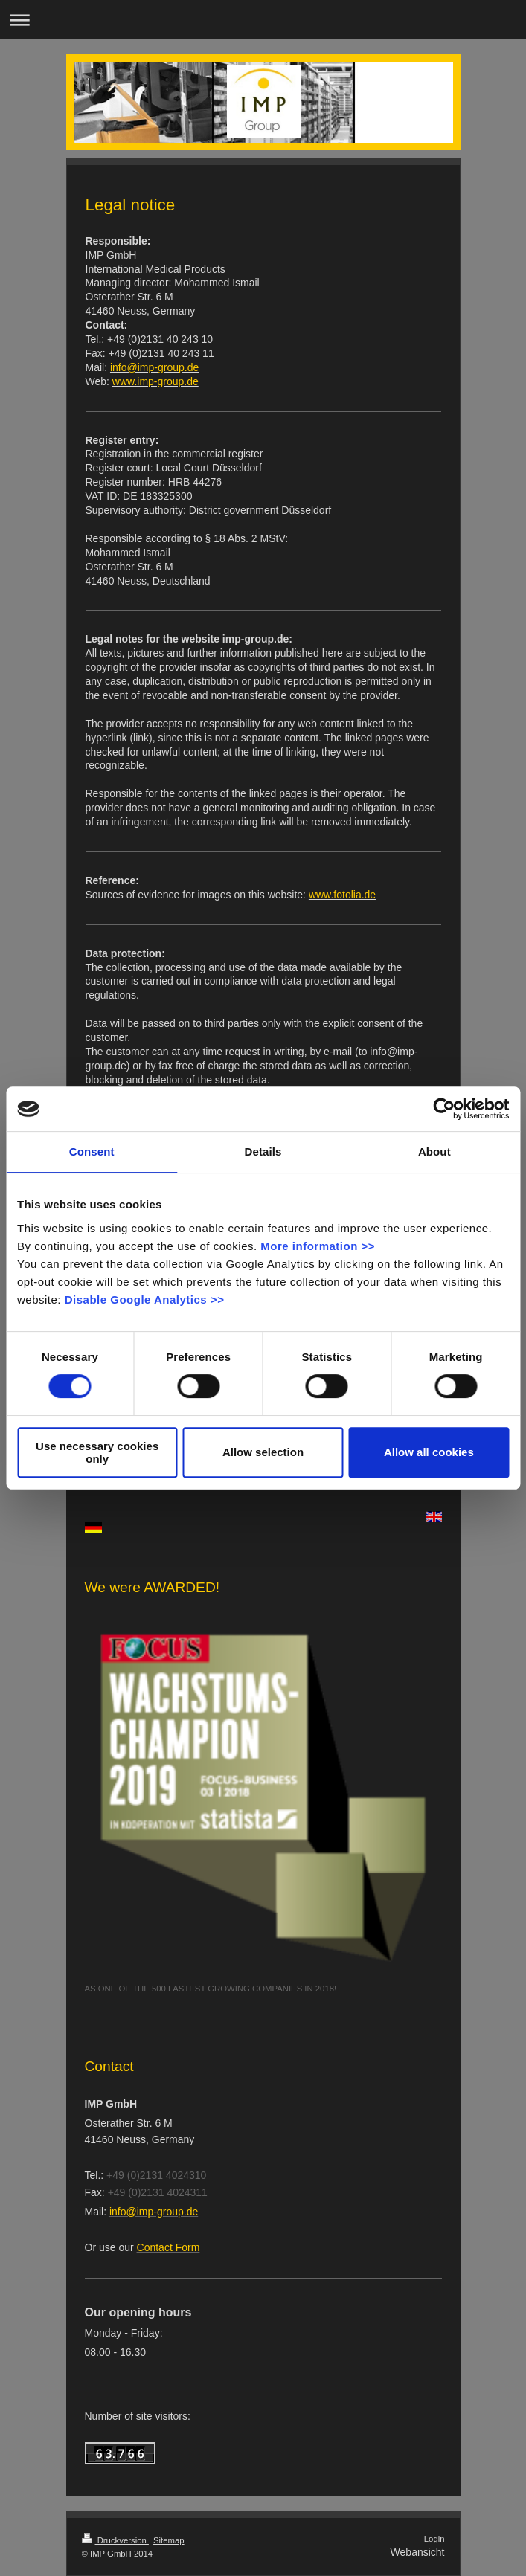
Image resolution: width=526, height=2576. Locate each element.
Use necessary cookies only (97, 1452)
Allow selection (263, 1452)
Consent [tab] (92, 1151)
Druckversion (115, 2540)
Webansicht (418, 2552)
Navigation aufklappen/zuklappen (263, 20)
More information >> (317, 1246)
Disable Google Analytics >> (145, 1299)
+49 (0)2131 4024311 (158, 2192)
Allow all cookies (429, 1452)
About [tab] (434, 1151)
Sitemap (169, 2540)
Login (434, 2538)
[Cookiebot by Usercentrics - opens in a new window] (444, 1109)
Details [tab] (263, 1151)
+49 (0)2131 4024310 (156, 2175)
